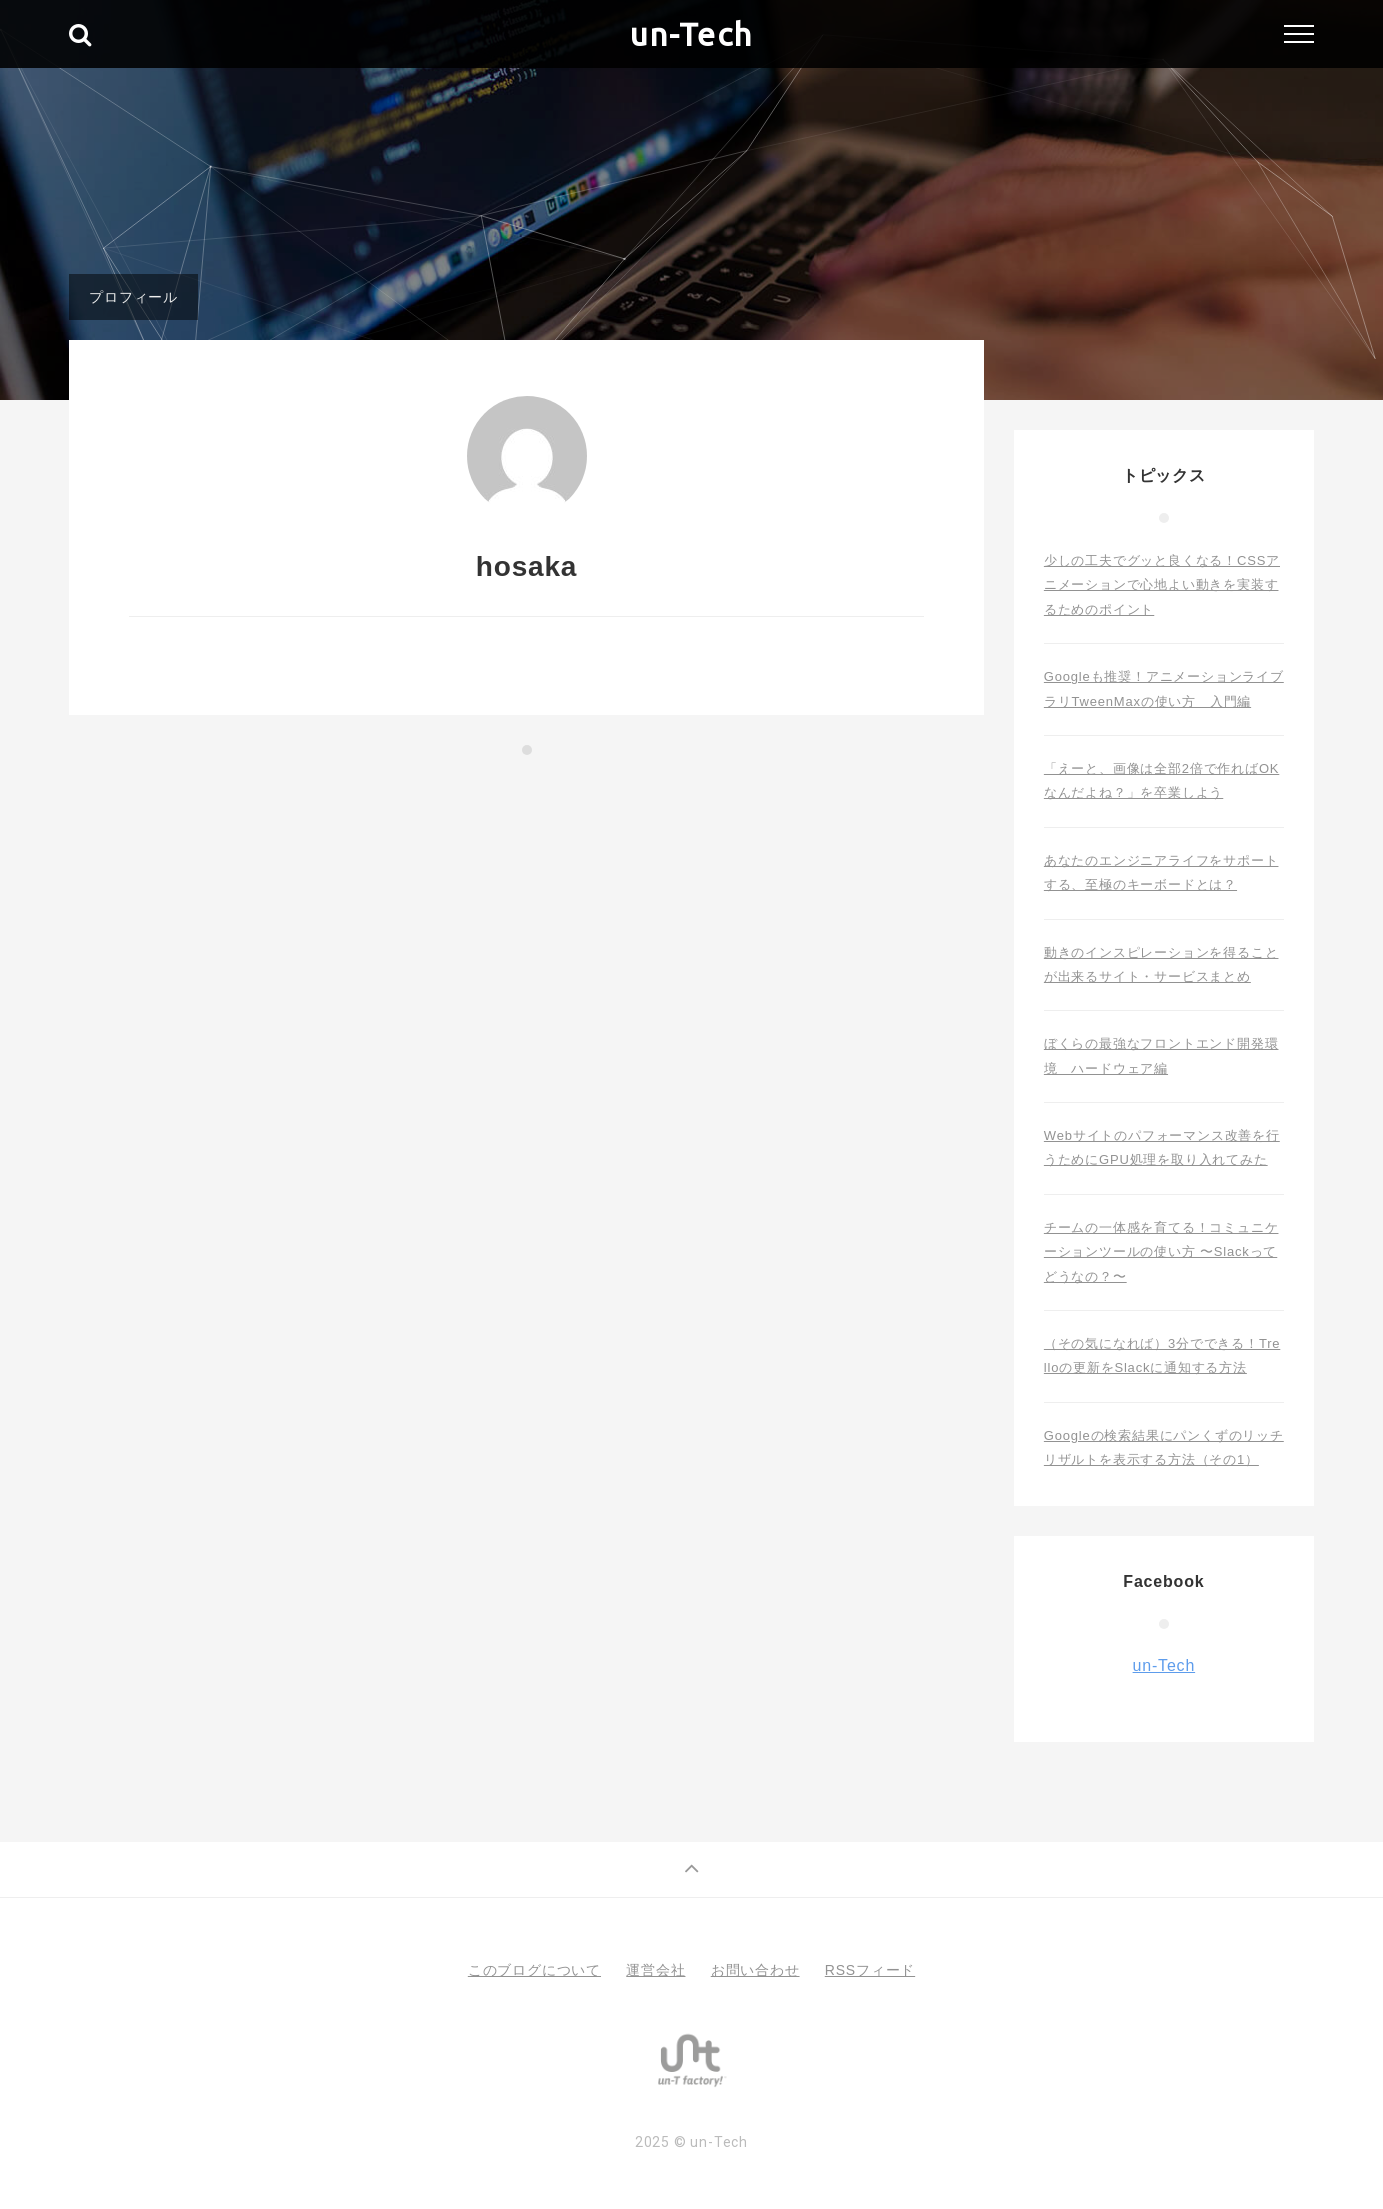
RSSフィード (870, 1970)
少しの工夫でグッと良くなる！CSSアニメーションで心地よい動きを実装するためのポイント (1162, 585)
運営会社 (655, 1970)
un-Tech (691, 34)
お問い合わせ (755, 1970)
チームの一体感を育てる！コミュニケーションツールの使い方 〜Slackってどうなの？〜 (1161, 1252)
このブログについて (534, 1970)
